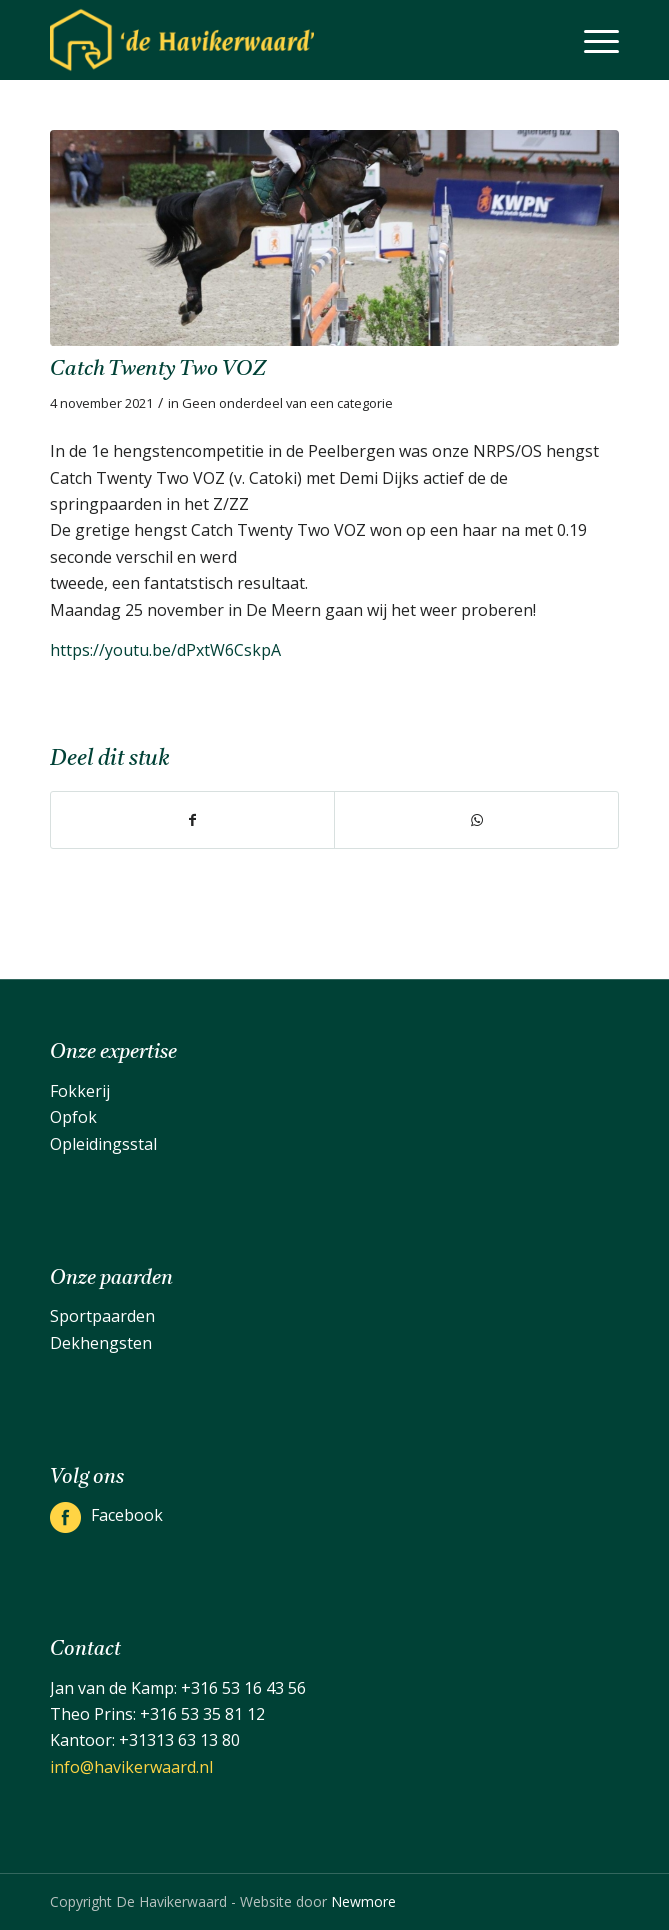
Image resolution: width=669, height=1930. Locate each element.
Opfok (73, 1117)
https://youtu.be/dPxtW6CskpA (165, 650)
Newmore (363, 1901)
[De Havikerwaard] (277, 40)
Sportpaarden (102, 1316)
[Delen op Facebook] (192, 820)
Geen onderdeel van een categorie (287, 403)
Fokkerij (80, 1091)
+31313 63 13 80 (179, 1740)
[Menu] (591, 40)
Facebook (127, 1515)
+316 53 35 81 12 (202, 1714)
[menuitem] (591, 40)
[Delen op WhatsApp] (476, 820)
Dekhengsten (101, 1343)
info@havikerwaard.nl (131, 1767)
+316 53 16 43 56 (243, 1688)
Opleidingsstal (103, 1144)
